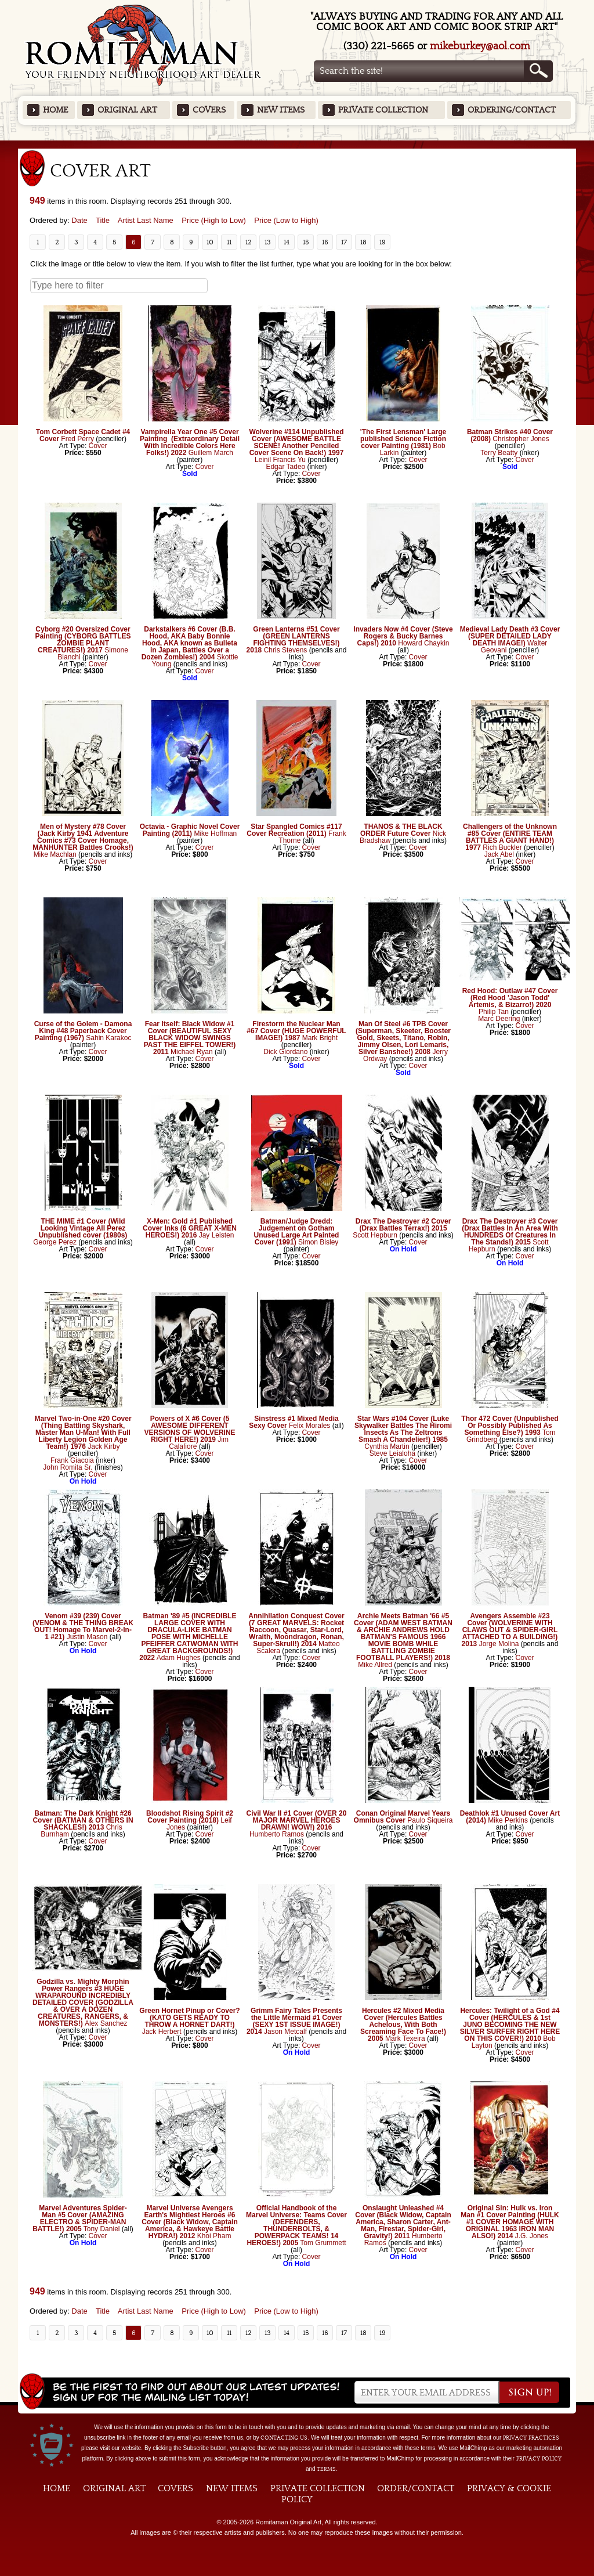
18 (363, 242)
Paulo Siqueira (429, 1820)
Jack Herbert (162, 2031)
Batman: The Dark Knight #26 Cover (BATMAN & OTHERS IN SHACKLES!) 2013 (82, 1820)
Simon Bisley (318, 1242)
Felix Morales (309, 1426)
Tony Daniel (102, 2229)
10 (210, 242)
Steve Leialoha (392, 1453)
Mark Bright (320, 1038)
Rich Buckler (502, 847)
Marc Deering (499, 1019)
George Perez (55, 1242)
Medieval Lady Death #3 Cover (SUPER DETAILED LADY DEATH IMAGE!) (510, 636)
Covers (209, 110)
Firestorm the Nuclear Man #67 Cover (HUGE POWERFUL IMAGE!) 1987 (296, 1031)
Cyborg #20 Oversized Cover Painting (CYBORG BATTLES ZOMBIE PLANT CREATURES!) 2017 (83, 639)
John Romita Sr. (67, 1467)
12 (248, 242)
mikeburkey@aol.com (480, 46)
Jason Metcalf (285, 2031)
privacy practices (531, 2437)
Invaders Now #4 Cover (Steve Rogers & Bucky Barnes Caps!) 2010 (402, 636)
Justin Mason (87, 1637)
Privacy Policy (539, 2458)
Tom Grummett (323, 2243)
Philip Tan (494, 1012)
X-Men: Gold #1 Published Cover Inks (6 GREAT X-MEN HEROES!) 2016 (190, 1228)
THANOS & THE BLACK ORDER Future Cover (401, 830)
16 (325, 242)
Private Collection (383, 110)
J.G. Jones (531, 2236)
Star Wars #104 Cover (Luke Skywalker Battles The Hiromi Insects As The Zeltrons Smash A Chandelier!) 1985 (403, 1429)
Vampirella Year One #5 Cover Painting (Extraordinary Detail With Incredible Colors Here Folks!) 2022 (190, 442)
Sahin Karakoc (108, 1038)
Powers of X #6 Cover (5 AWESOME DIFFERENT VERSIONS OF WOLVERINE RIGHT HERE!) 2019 (189, 1429)
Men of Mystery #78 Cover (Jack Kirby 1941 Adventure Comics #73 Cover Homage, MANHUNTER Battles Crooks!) (82, 837)
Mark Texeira (405, 2038)
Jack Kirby (103, 1446)
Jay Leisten (216, 1235)
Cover (98, 446)
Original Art (127, 110)
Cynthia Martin (386, 1446)
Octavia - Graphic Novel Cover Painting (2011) (190, 830)
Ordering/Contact (512, 110)
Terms (326, 2469)
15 (306, 242)
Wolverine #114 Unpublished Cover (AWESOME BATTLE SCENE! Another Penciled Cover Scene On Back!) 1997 (296, 442)
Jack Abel (499, 854)
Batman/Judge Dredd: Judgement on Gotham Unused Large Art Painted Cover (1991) (296, 1231)
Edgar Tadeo (285, 467)
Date (79, 220)
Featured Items (297, 144)
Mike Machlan (55, 854)
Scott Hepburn (375, 1235)
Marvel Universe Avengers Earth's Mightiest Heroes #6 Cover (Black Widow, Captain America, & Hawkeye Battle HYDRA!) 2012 (189, 2222)
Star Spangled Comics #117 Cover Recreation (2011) (294, 830)
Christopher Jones (520, 439)
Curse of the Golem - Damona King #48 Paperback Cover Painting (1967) (83, 1031)
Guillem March (211, 453)
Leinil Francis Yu (280, 460)
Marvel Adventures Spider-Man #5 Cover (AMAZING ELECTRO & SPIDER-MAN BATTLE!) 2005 (79, 2218)
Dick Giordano (285, 1052)
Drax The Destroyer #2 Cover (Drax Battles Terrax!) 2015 (403, 1224)
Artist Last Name (145, 220)
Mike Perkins (508, 1820)
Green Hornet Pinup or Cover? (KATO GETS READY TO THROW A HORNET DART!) (189, 2018)
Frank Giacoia (72, 1460)
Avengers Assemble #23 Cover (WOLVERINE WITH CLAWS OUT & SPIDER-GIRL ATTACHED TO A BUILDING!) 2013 (510, 1630)
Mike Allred (375, 1665)
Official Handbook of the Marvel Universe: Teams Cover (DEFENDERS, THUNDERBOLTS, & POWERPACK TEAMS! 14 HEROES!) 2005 (296, 2225)
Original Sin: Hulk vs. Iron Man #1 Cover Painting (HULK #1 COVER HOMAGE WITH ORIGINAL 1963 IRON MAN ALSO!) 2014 (510, 2222)
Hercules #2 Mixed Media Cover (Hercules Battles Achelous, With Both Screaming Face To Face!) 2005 (403, 2025)
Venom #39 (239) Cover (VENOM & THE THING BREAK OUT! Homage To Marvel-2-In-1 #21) (82, 1626)
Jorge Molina (499, 1644)
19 (382, 242)
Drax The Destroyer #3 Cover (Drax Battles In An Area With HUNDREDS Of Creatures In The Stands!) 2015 (510, 1231)
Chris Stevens (285, 650)
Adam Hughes (179, 1658)
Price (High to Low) (214, 220)
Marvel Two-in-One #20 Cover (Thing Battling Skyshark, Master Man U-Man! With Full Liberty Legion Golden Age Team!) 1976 (82, 1433)
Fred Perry (77, 439)
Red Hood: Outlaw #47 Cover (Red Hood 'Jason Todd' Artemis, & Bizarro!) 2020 (510, 998)
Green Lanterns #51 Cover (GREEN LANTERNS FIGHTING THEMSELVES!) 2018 (293, 639)
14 (286, 242)
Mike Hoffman (215, 833)
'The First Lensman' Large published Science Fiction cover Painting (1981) (403, 439)
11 (229, 242)
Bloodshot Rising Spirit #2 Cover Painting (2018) (189, 1816)
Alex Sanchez (106, 2023)
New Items (281, 110)
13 (268, 242)
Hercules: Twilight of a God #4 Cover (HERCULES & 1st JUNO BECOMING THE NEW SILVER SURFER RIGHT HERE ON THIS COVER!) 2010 (510, 2025)
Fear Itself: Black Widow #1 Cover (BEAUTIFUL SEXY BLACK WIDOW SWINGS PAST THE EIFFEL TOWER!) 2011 (190, 1038)
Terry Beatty (498, 453)
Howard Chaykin (423, 643)
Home (55, 110)
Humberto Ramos (277, 1834)
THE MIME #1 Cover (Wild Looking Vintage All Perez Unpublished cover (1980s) (83, 1228)
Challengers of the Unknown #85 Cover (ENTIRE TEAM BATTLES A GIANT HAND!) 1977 (510, 837)
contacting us (283, 2437)
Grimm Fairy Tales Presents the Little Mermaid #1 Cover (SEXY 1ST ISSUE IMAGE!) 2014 (294, 2021)
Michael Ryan (192, 1052)
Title (103, 220)
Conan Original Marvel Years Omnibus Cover (402, 1816)
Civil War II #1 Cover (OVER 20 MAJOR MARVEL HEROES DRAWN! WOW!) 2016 (297, 1820)
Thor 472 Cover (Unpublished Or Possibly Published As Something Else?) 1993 (509, 1426)
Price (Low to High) (286, 220)
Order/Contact (415, 2488)
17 (344, 242)
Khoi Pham (214, 2236)
